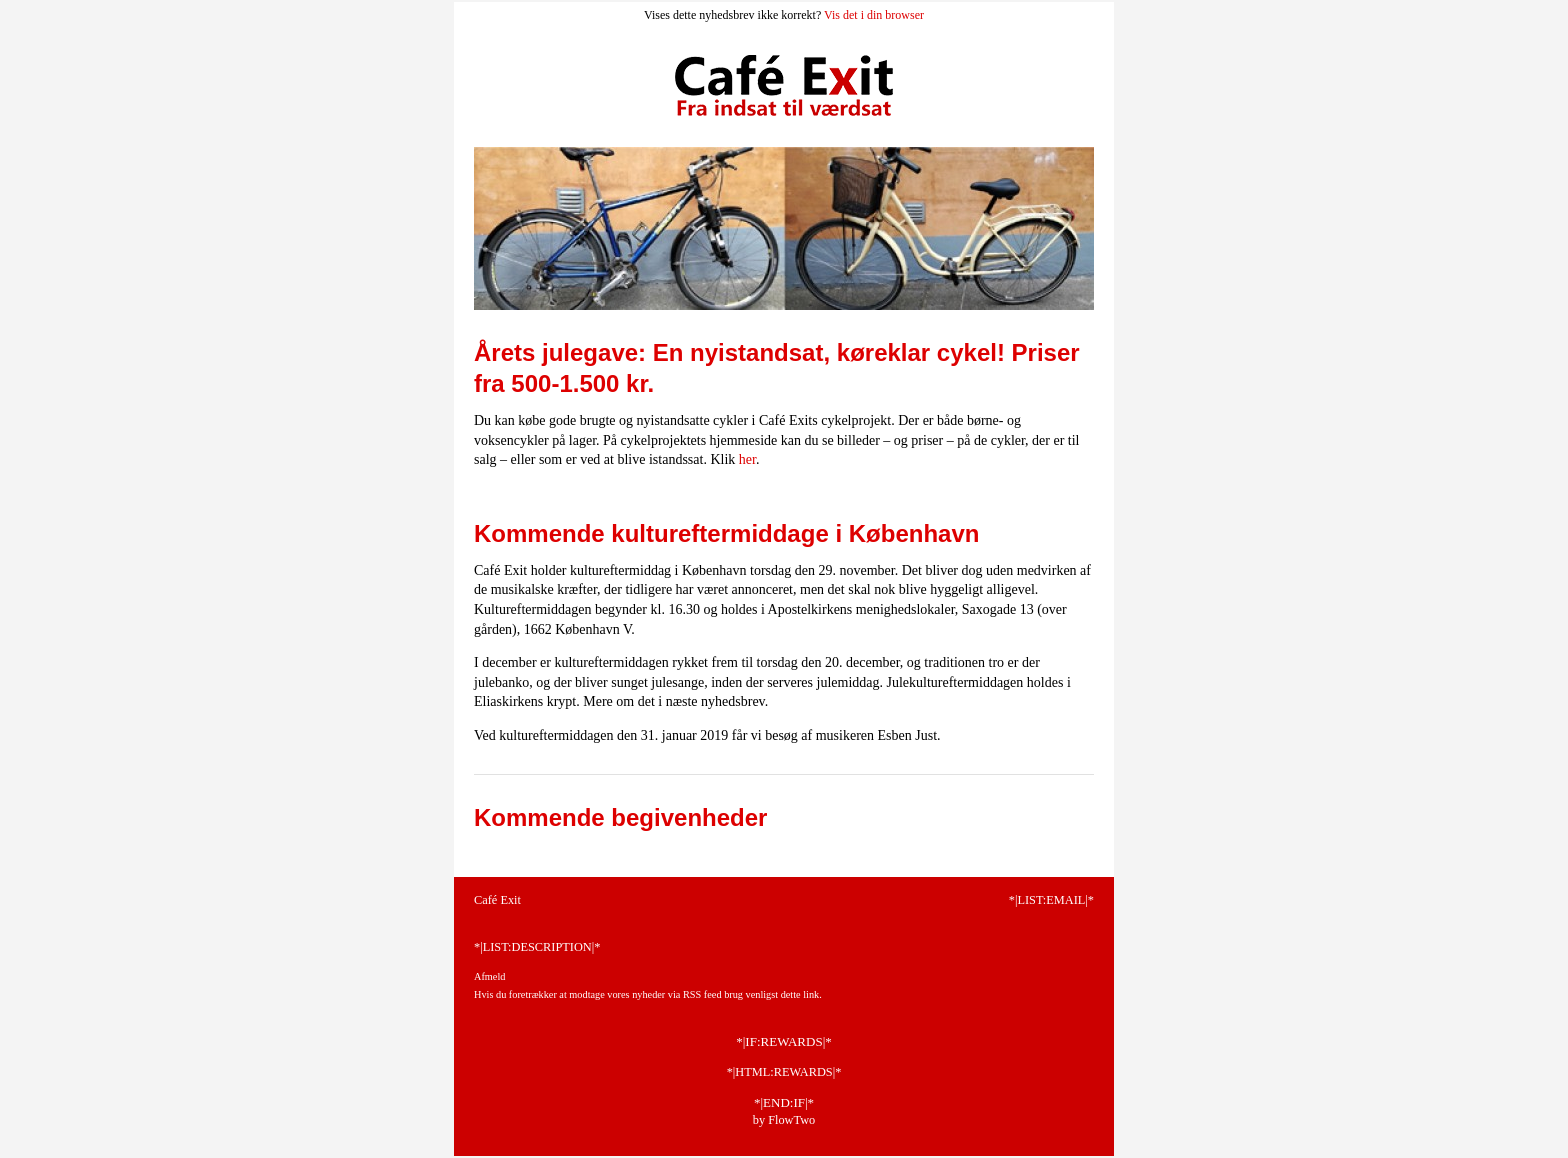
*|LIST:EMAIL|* (1051, 900)
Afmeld (489, 976)
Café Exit (497, 900)
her (747, 459)
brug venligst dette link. (773, 994)
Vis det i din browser (874, 15)
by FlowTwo (784, 1120)
